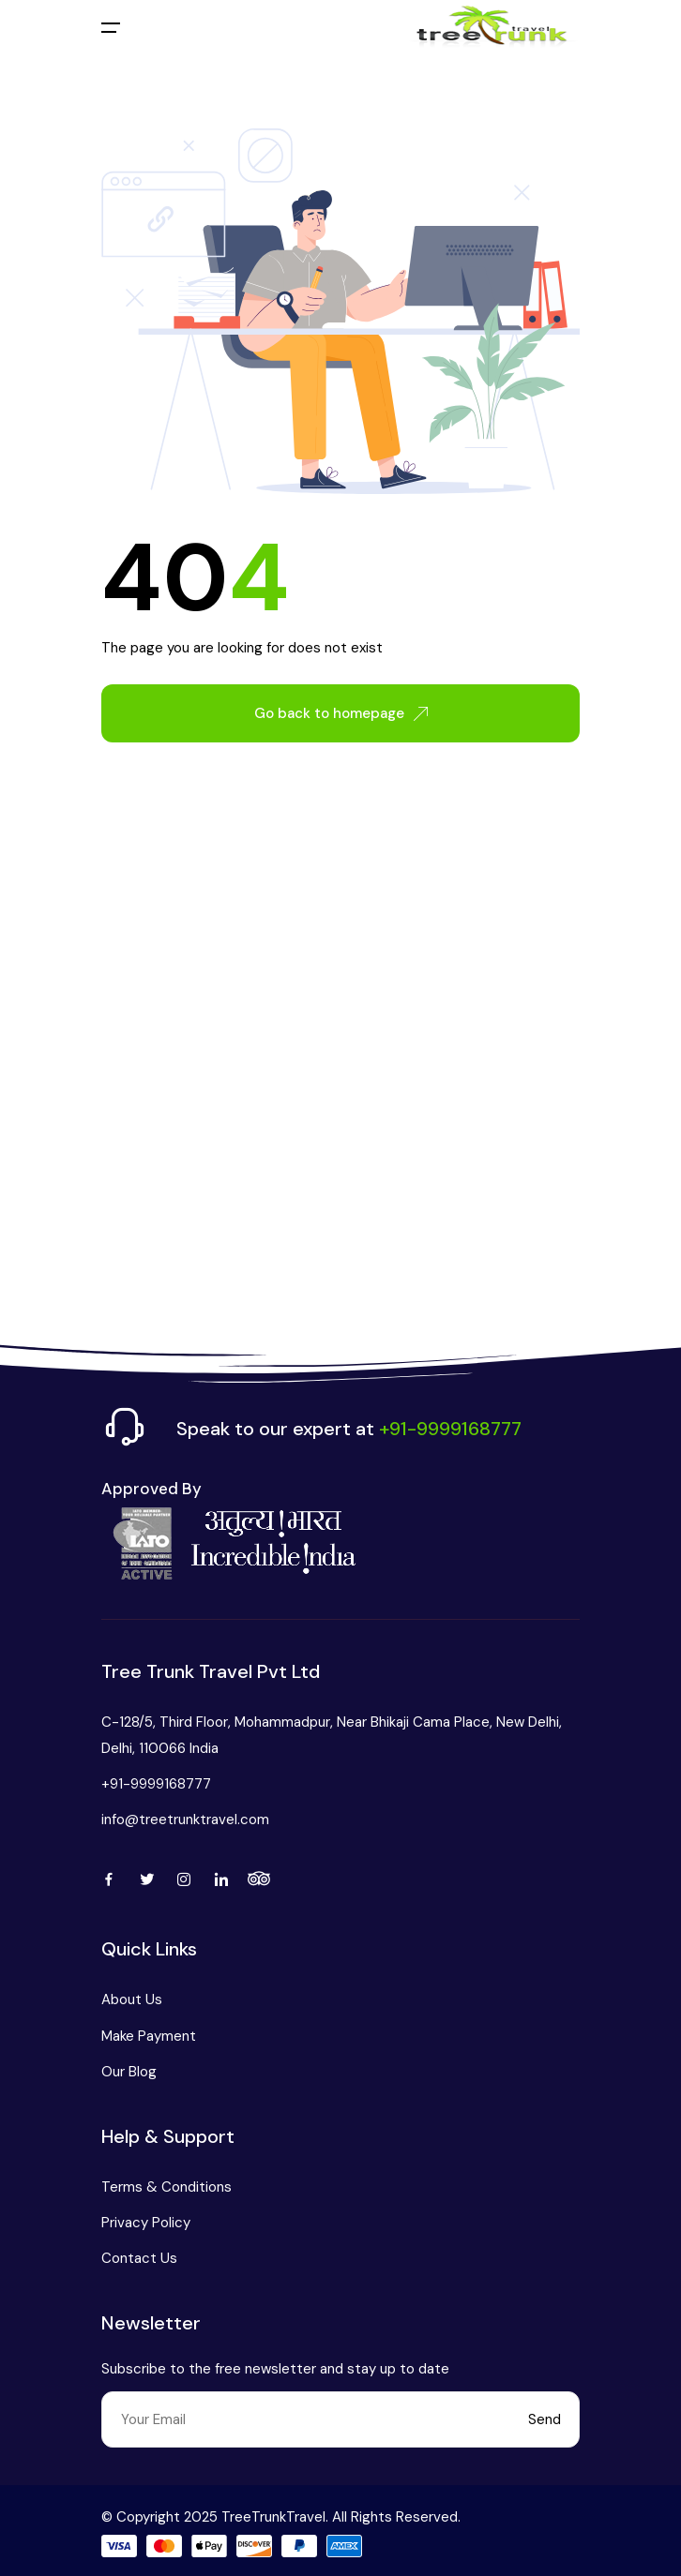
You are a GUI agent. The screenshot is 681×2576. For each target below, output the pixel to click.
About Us (131, 1999)
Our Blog (129, 2071)
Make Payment (148, 2036)
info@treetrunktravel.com (185, 1819)
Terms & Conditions (166, 2187)
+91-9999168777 (156, 1784)
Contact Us (139, 2258)
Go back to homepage (341, 713)
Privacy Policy (145, 2222)
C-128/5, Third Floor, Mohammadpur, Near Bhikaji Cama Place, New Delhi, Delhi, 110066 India (331, 1735)
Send (544, 2419)
